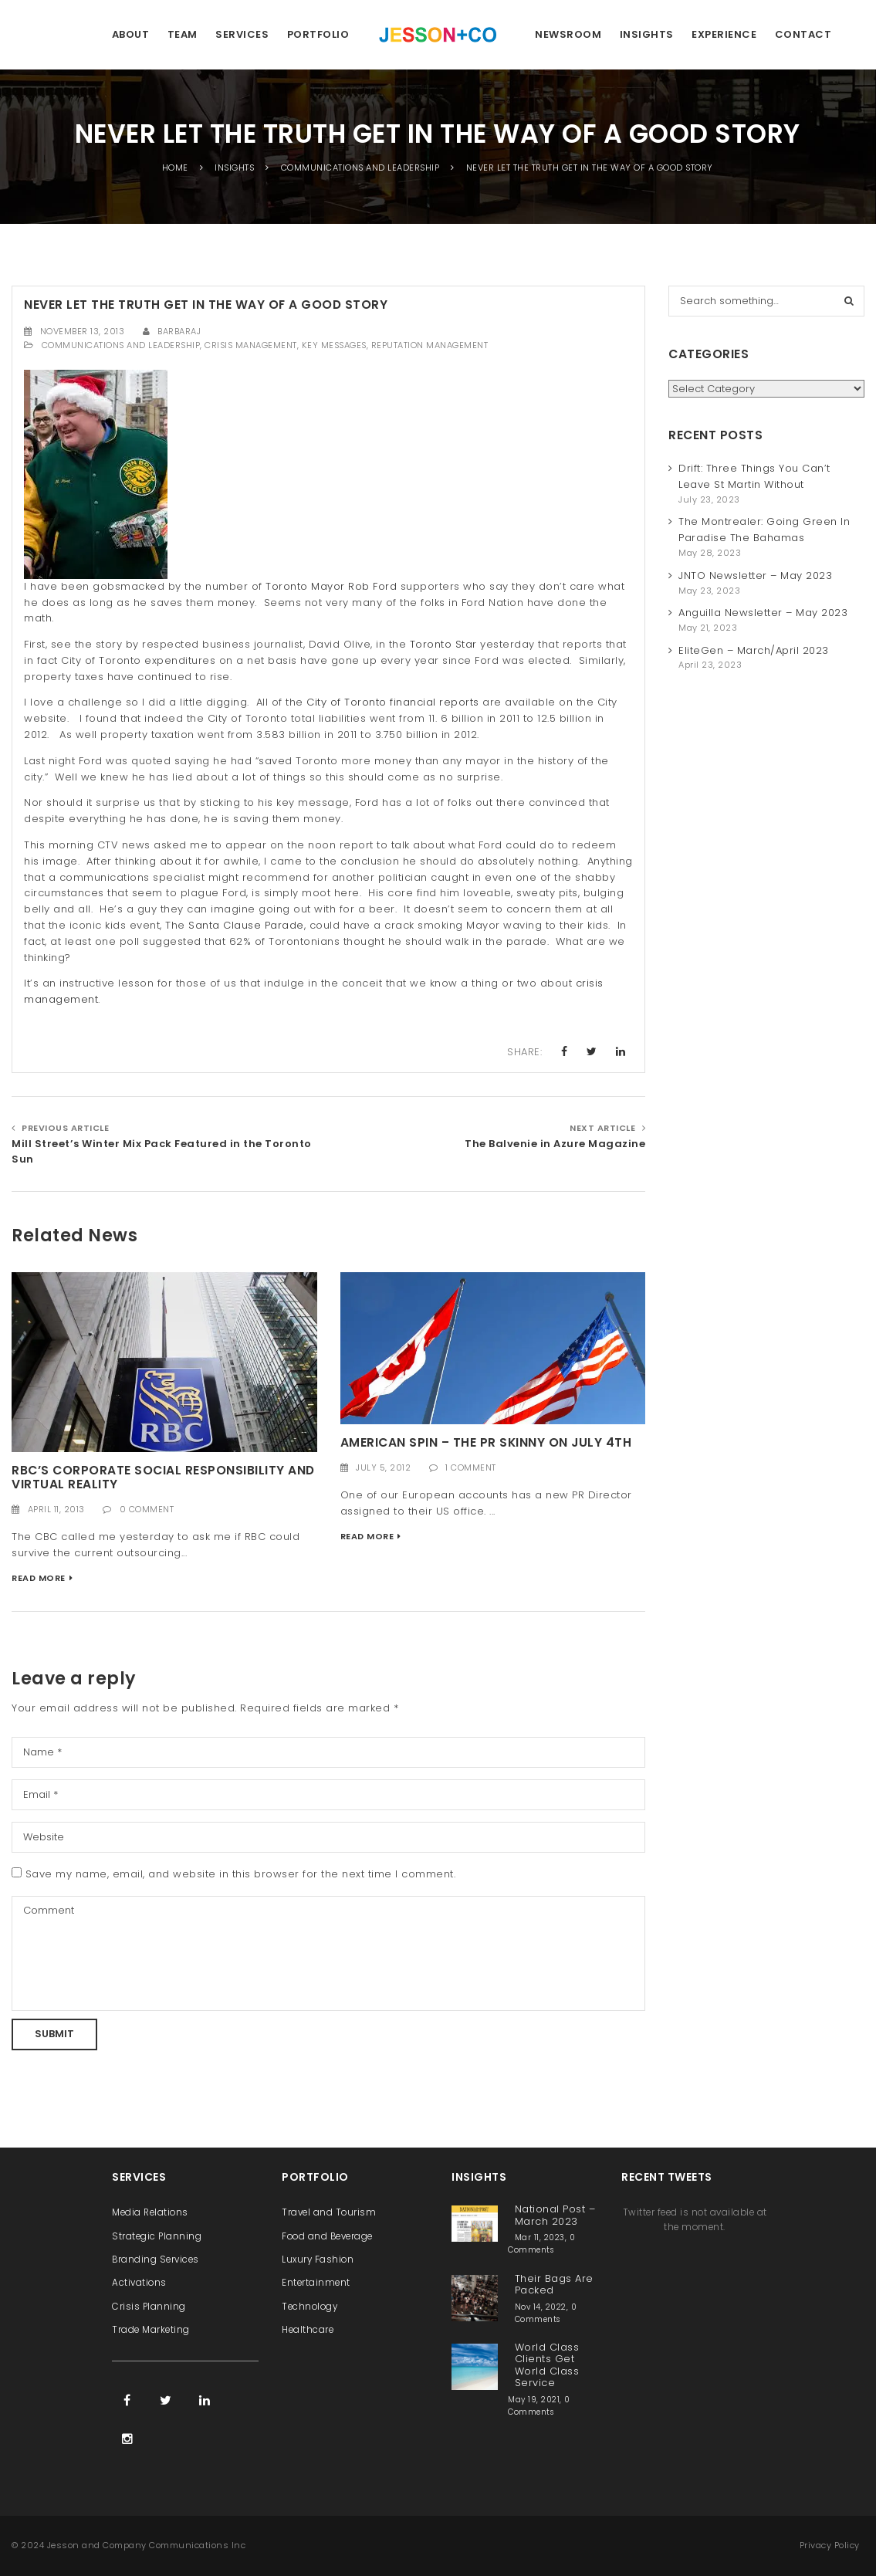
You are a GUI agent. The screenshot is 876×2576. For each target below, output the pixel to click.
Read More (39, 1578)
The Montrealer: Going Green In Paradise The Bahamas (764, 529)
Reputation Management (430, 345)
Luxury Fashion (317, 2259)
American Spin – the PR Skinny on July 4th (486, 1442)
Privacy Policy (830, 2545)
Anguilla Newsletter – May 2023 (762, 612)
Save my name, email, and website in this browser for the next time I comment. (240, 1874)
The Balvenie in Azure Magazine (555, 1143)
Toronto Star (443, 644)
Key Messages (334, 345)
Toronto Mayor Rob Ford (331, 586)
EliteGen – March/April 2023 (753, 650)
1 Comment (470, 1467)
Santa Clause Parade (246, 925)
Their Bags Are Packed (554, 2284)
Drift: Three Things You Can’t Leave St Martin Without (754, 476)
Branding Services (155, 2259)
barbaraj (179, 331)
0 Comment (147, 1509)
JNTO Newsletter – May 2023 (755, 575)
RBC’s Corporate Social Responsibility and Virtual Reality (163, 1477)
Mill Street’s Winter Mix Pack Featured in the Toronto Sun (162, 1151)
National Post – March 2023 (555, 2215)
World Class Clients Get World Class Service (547, 2365)
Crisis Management (251, 345)
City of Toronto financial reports (392, 702)
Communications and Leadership (121, 345)
